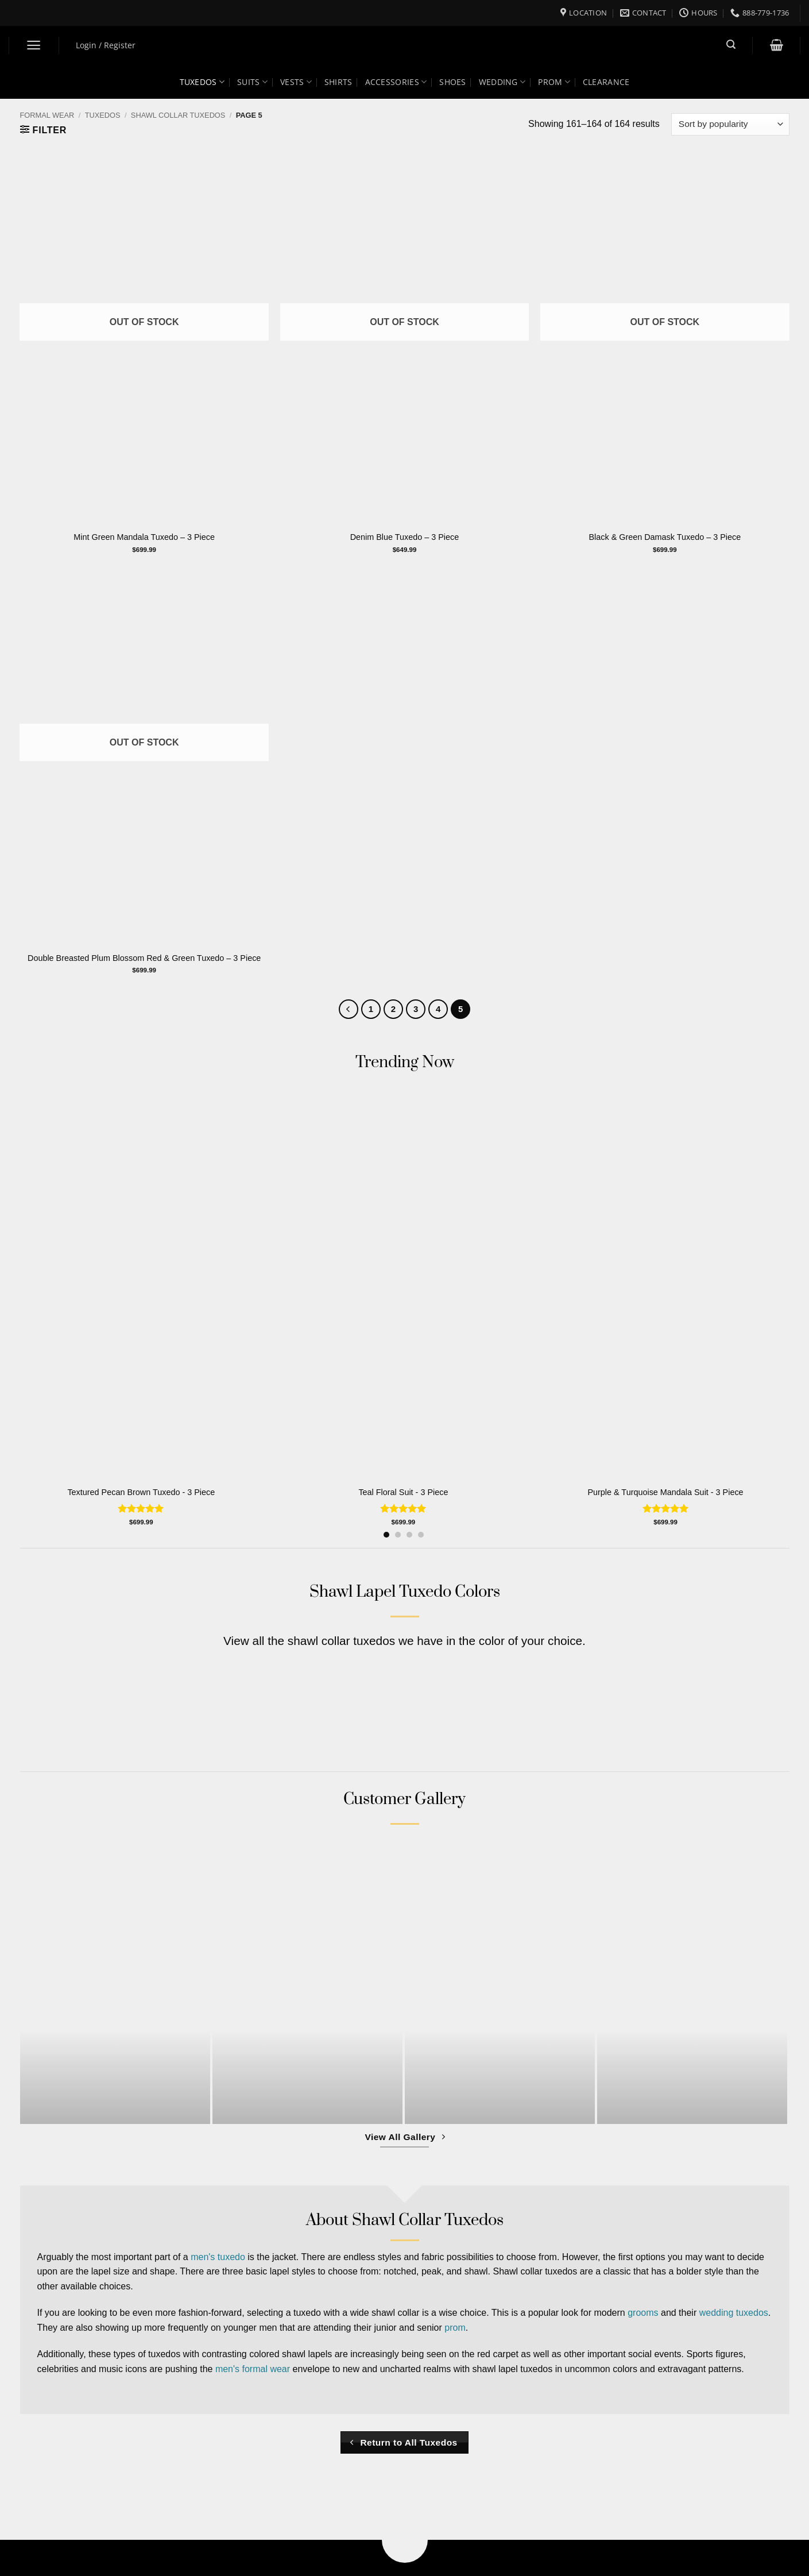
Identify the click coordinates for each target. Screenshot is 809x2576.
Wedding (502, 81)
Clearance (606, 81)
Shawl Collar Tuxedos (178, 115)
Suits (252, 81)
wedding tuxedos (733, 2313)
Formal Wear (47, 115)
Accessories (396, 81)
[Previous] (348, 1009)
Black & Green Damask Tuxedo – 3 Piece (665, 537)
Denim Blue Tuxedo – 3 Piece (404, 537)
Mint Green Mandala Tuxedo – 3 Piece (144, 537)
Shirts (338, 81)
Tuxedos (202, 81)
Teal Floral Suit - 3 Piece (403, 1492)
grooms (643, 2313)
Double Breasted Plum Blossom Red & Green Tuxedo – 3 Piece (144, 958)
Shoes (452, 81)
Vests (296, 81)
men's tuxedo (218, 2257)
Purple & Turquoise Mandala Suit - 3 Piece (665, 1492)
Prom (554, 81)
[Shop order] (730, 124)
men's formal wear (252, 2369)
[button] (34, 45)
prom (454, 2327)
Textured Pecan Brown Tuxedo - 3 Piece (141, 1492)
